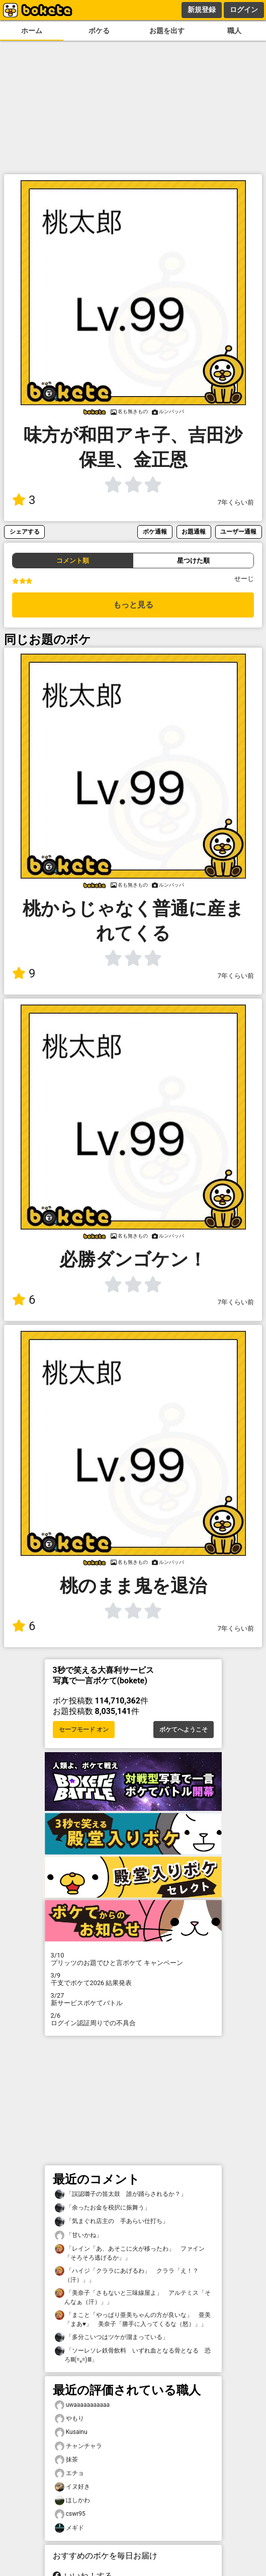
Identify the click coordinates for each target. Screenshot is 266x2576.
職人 (234, 31)
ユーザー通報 (238, 531)
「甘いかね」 (78, 2235)
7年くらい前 (236, 502)
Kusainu (71, 2432)
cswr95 (70, 2514)
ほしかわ (72, 2500)
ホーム (31, 31)
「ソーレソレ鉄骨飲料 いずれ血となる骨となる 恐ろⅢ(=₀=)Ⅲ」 (133, 2354)
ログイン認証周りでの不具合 (133, 2019)
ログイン (244, 10)
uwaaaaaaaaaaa (82, 2405)
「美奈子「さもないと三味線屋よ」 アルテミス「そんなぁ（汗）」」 (133, 2296)
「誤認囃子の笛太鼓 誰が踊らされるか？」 (121, 2194)
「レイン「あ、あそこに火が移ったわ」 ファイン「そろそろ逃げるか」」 (130, 2252)
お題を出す (167, 31)
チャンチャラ (78, 2446)
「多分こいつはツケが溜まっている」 (111, 2337)
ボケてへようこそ (183, 1729)
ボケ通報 (155, 531)
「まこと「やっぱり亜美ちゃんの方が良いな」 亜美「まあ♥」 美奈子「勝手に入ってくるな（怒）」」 (133, 2318)
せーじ (244, 578)
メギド (69, 2528)
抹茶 (66, 2460)
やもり (69, 2418)
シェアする (25, 531)
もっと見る (133, 604)
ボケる (99, 31)
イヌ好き (72, 2487)
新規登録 (202, 10)
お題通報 (194, 531)
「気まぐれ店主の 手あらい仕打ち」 (111, 2221)
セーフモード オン (84, 1729)
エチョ (69, 2473)
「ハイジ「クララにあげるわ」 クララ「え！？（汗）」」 (127, 2274)
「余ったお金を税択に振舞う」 (102, 2208)
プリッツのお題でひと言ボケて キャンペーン (133, 1959)
